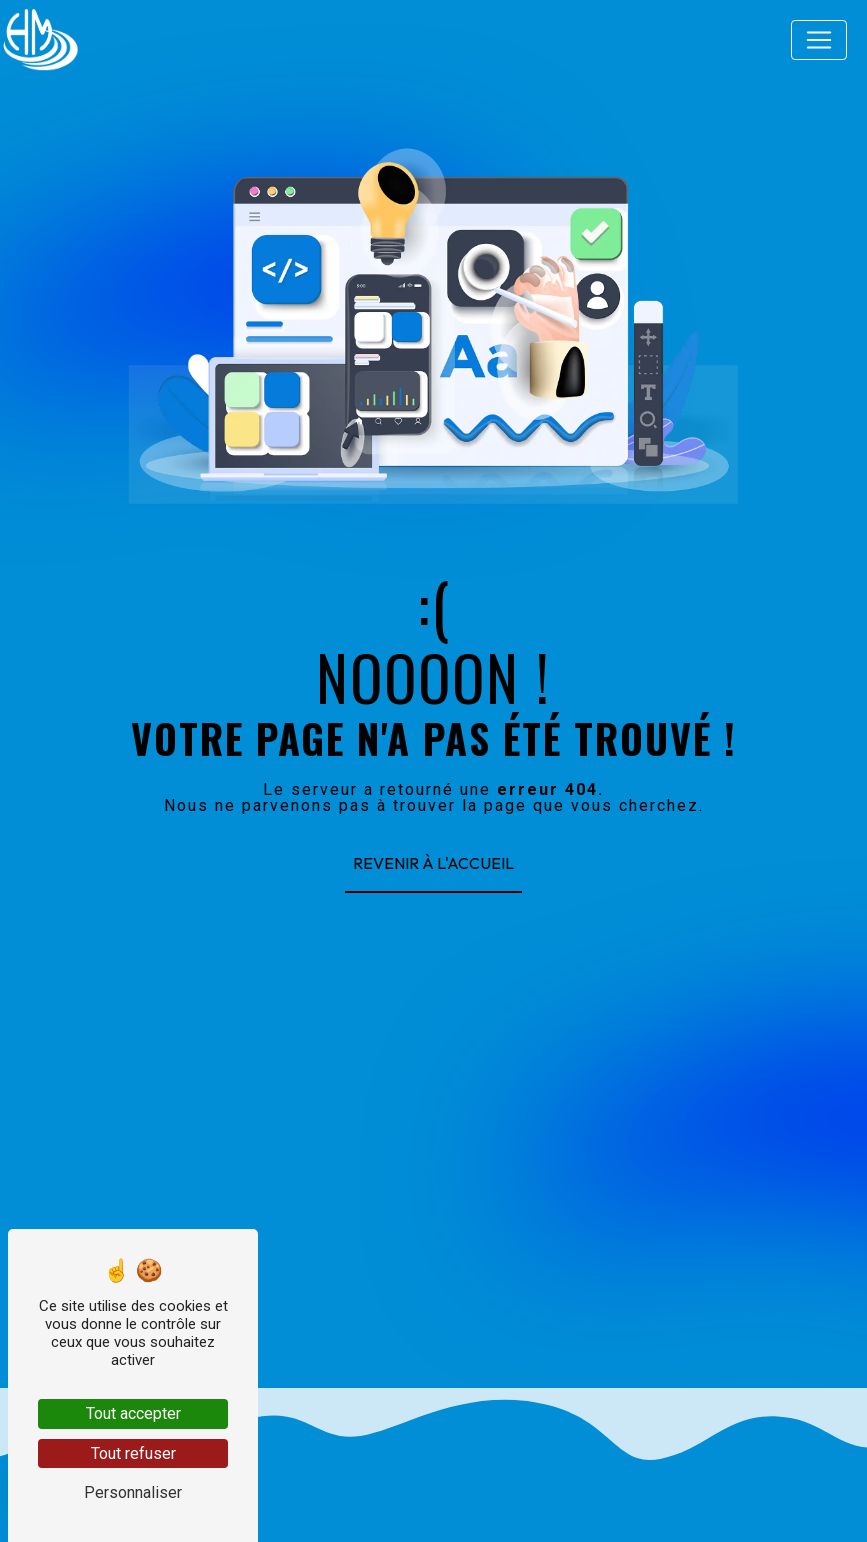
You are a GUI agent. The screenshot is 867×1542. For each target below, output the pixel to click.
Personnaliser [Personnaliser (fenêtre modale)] (133, 1492)
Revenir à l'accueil (433, 863)
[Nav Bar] (819, 40)
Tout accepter (133, 1413)
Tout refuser (133, 1453)
